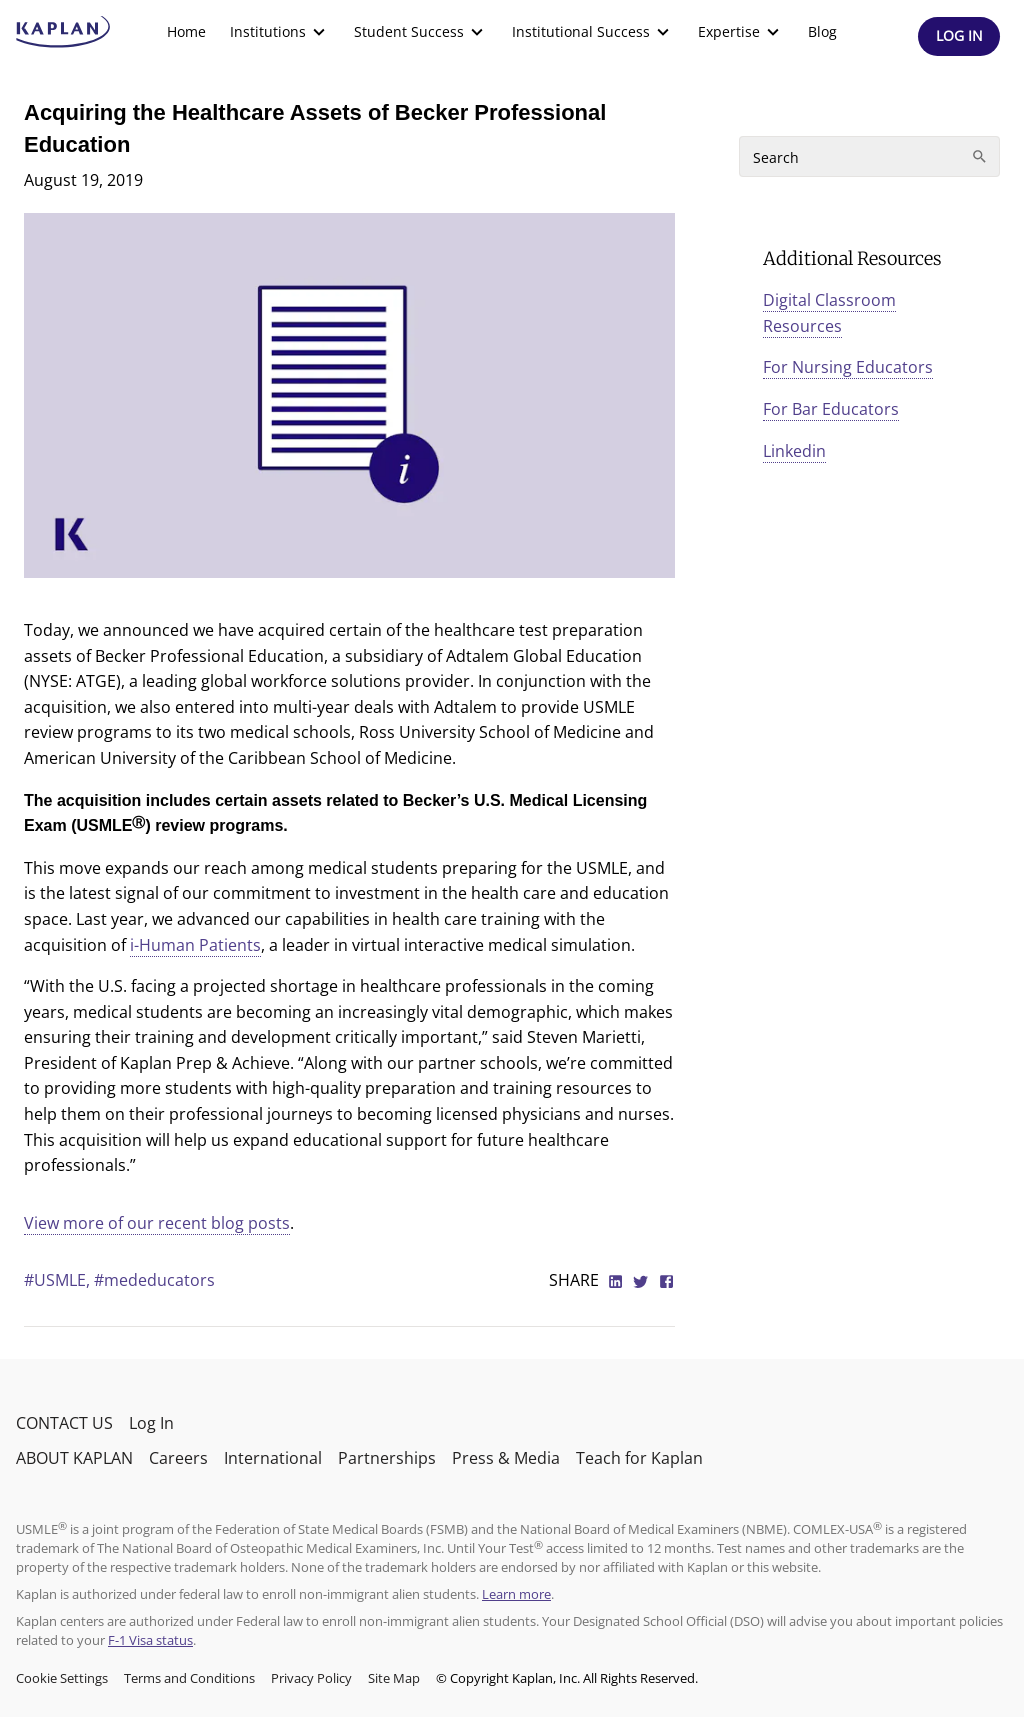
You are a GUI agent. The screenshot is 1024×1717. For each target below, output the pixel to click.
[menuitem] (186, 32)
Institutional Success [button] (593, 32)
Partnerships (387, 1458)
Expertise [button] (741, 32)
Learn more (516, 1594)
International (273, 1458)
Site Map (394, 1678)
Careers (178, 1458)
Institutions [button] (280, 32)
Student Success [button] (421, 32)
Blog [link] (822, 31)
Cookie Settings (62, 1678)
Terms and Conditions (189, 1678)
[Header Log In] (959, 36)
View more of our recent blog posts (157, 1223)
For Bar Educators (831, 409)
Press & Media (506, 1458)
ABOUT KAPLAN (74, 1458)
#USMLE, (59, 1280)
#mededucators (154, 1280)
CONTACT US (64, 1423)
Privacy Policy (311, 1678)
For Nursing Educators (848, 367)
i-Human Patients (195, 945)
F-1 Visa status (150, 1640)
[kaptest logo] (63, 32)
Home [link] (186, 31)
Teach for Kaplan (639, 1458)
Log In (151, 1423)
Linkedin (794, 451)
